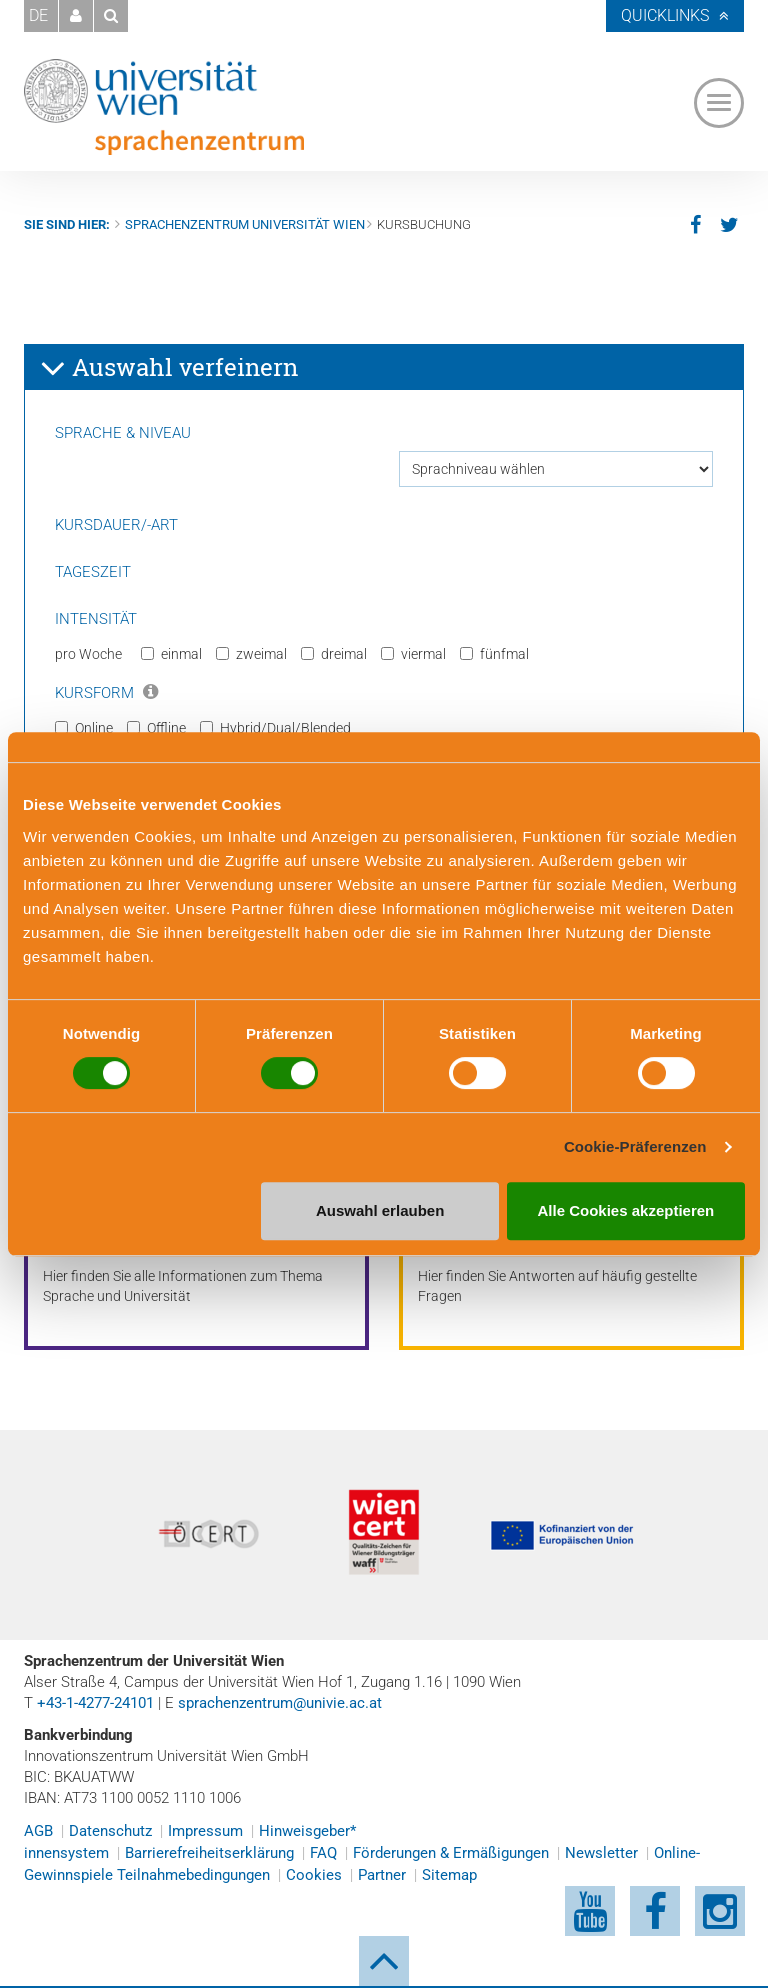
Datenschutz (110, 1831)
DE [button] (38, 15)
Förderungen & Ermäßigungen (451, 1853)
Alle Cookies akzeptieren (626, 1210)
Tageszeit (93, 572)
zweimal (251, 654)
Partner (382, 1875)
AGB (38, 1831)
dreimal (334, 654)
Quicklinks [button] (665, 15)
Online (84, 728)
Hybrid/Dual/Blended (275, 728)
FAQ (323, 1853)
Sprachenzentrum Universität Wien (245, 224)
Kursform (106, 693)
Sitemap (449, 1875)
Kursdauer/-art (116, 525)
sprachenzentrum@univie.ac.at (280, 1703)
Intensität (96, 619)
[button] (76, 16)
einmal (171, 654)
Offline (156, 728)
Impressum (205, 1831)
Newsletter (601, 1853)
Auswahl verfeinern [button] (169, 368)
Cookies (314, 1875)
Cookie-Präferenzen (635, 1146)
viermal (413, 654)
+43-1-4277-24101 (95, 1703)
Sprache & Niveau (123, 433)
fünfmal (494, 654)
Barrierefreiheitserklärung (209, 1853)
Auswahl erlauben (380, 1210)
